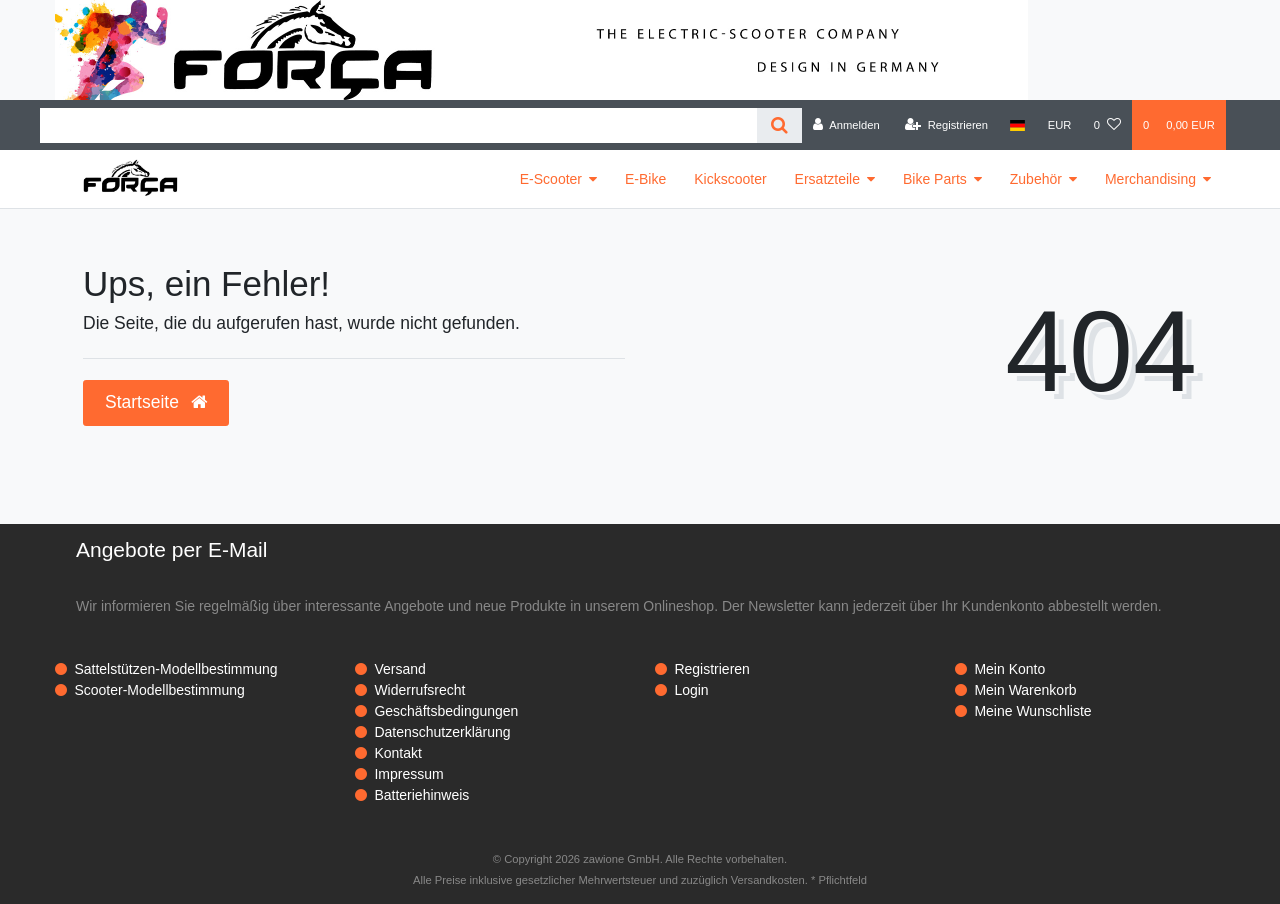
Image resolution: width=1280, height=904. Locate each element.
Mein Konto (1009, 669)
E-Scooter (551, 179)
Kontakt (397, 753)
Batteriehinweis (421, 795)
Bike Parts (935, 179)
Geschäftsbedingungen (446, 711)
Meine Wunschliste (1032, 711)
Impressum (408, 774)
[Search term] (398, 125)
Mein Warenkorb (1025, 690)
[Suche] (779, 125)
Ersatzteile (827, 179)
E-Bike (645, 179)
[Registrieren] (946, 125)
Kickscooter (730, 179)
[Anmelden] (846, 125)
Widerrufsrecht (419, 690)
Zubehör (1036, 179)
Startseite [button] (156, 402)
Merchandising (1150, 179)
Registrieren (711, 669)
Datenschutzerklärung (442, 732)
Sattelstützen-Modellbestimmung (175, 669)
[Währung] (1060, 125)
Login (691, 690)
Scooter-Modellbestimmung (159, 690)
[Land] (1017, 125)
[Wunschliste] (1107, 125)
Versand (399, 669)
